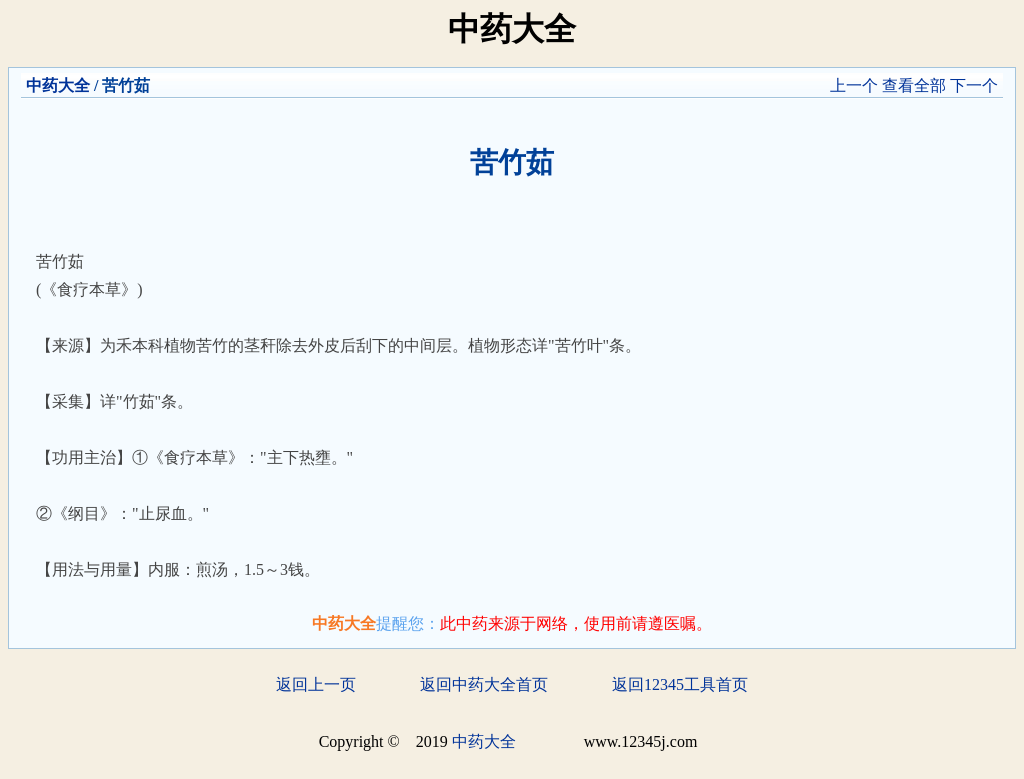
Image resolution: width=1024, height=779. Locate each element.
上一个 (854, 85)
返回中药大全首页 (484, 684)
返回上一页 (316, 684)
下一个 (974, 85)
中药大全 (58, 85)
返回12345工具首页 (680, 684)
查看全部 (914, 85)
